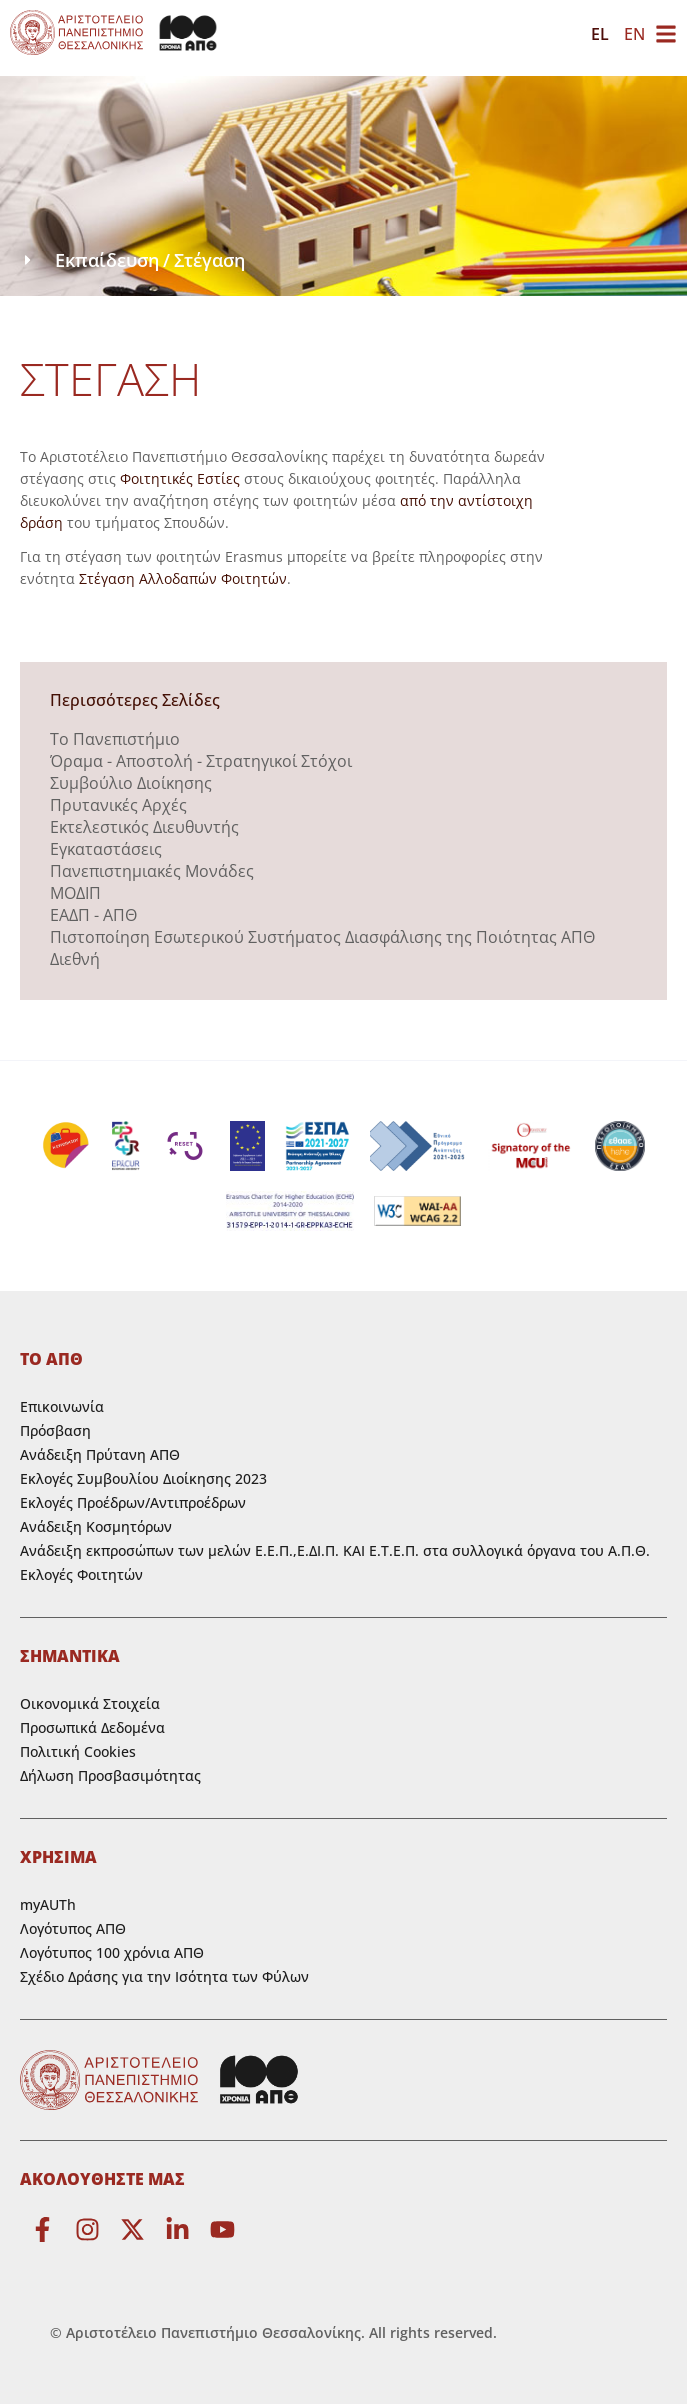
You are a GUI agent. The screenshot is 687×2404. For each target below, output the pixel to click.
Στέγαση (209, 260)
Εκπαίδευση (107, 260)
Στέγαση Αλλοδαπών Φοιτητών (183, 578)
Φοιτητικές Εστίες (180, 478)
